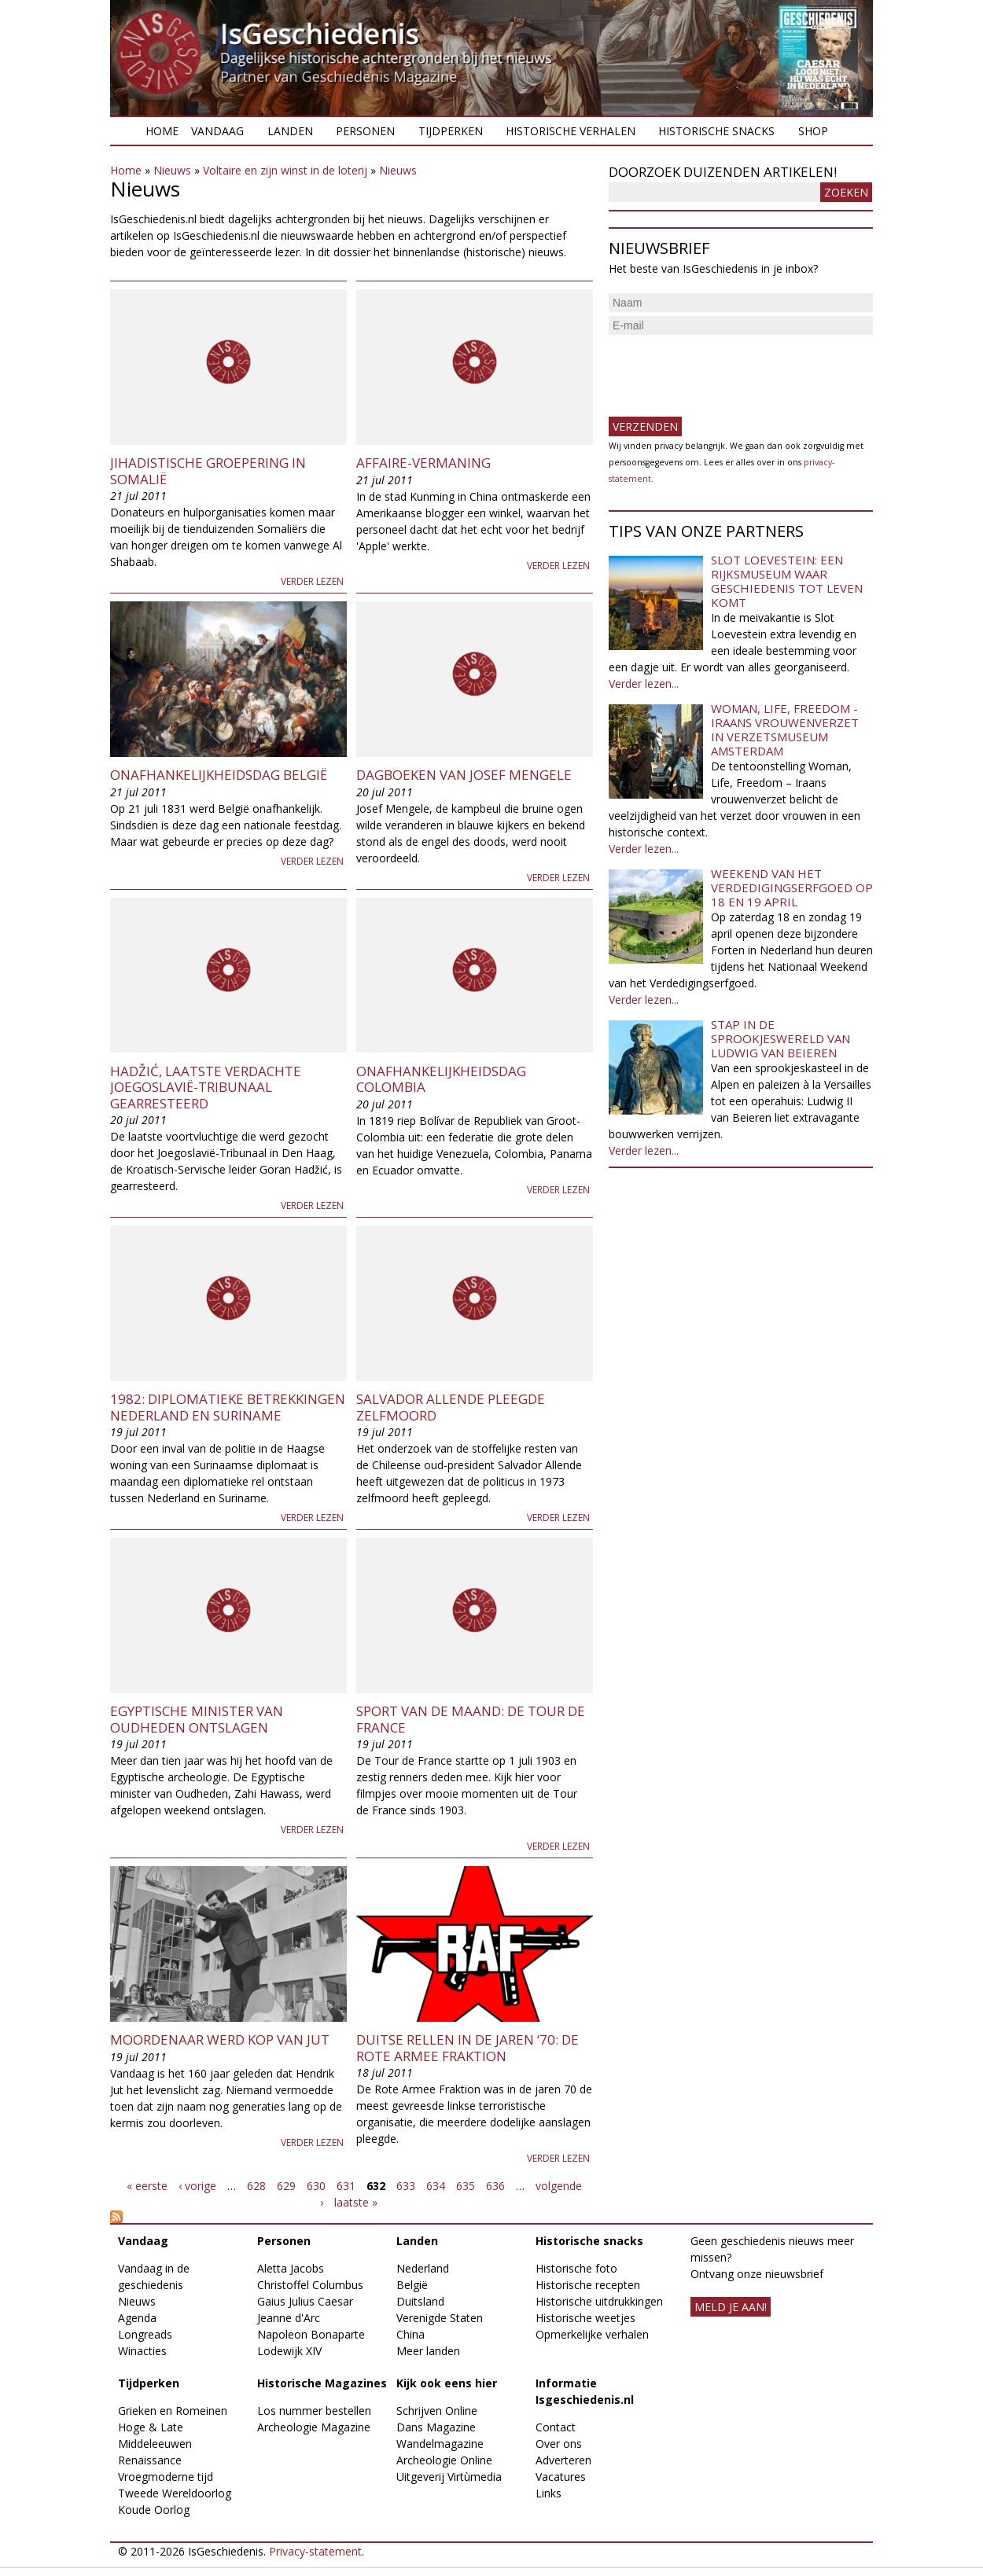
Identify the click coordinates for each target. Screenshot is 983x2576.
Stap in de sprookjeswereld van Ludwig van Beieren (780, 1038)
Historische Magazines (322, 2383)
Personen (365, 130)
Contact (556, 2427)
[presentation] (728, 369)
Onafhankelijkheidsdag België (218, 775)
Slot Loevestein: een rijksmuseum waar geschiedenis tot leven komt (787, 581)
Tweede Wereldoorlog (174, 2493)
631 (346, 2185)
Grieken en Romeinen (172, 2410)
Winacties (142, 2350)
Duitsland (420, 2301)
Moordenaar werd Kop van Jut (220, 2039)
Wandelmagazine (440, 2443)
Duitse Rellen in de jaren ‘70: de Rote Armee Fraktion (467, 2047)
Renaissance (150, 2460)
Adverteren (563, 2460)
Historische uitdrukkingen (599, 2301)
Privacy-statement (315, 2551)
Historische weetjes (585, 2317)
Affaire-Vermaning (423, 463)
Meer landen (428, 2350)
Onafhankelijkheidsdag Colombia (441, 1079)
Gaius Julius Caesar (305, 2301)
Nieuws (172, 170)
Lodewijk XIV (289, 2350)
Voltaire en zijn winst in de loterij (285, 170)
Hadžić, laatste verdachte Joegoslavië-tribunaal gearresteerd (205, 1087)
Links (548, 2493)
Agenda (137, 2317)
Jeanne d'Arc (288, 2317)
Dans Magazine (436, 2427)
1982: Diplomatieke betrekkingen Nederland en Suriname (227, 1407)
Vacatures (561, 2476)
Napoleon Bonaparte (311, 2334)
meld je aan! (730, 2306)
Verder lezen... (644, 683)
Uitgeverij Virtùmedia (449, 2476)
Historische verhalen (570, 130)
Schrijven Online (436, 2410)
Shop (813, 130)
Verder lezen (312, 581)
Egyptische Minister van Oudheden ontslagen (196, 1719)
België (412, 2284)
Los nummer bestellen (314, 2410)
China (410, 2334)
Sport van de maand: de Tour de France (470, 1719)
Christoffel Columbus (310, 2284)
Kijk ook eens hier (446, 2383)
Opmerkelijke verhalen (592, 2334)
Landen (290, 130)
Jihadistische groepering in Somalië (208, 470)
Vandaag (217, 130)
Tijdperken (450, 130)
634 (435, 2185)
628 (256, 2185)
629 (286, 2185)
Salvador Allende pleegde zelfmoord (450, 1407)
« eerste (147, 2185)
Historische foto (576, 2268)
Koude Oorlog (154, 2509)
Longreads (145, 2334)
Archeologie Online (444, 2460)
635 (465, 2185)
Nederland (422, 2268)
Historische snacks (716, 130)
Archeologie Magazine (313, 2427)
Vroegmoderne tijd (165, 2476)
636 (495, 2185)
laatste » (355, 2202)
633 (405, 2185)
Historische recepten (588, 2284)
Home (162, 130)
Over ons (559, 2443)
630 (316, 2185)
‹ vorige (197, 2185)
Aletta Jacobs (290, 2268)
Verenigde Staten (439, 2317)
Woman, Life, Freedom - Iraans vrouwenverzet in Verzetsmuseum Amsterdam (785, 729)
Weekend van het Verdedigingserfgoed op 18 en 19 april (792, 887)
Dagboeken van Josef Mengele (464, 775)
